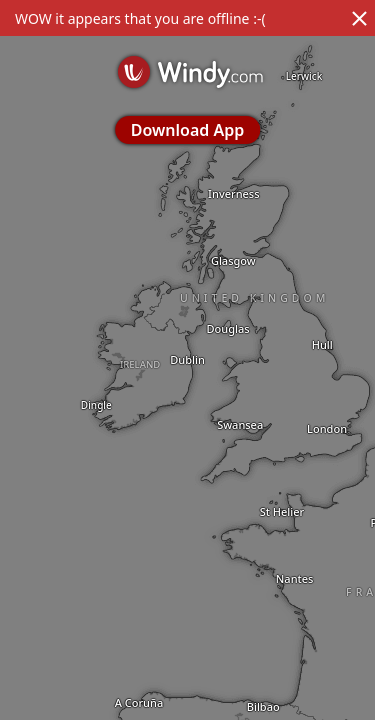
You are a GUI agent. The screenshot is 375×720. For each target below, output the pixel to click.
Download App (187, 130)
